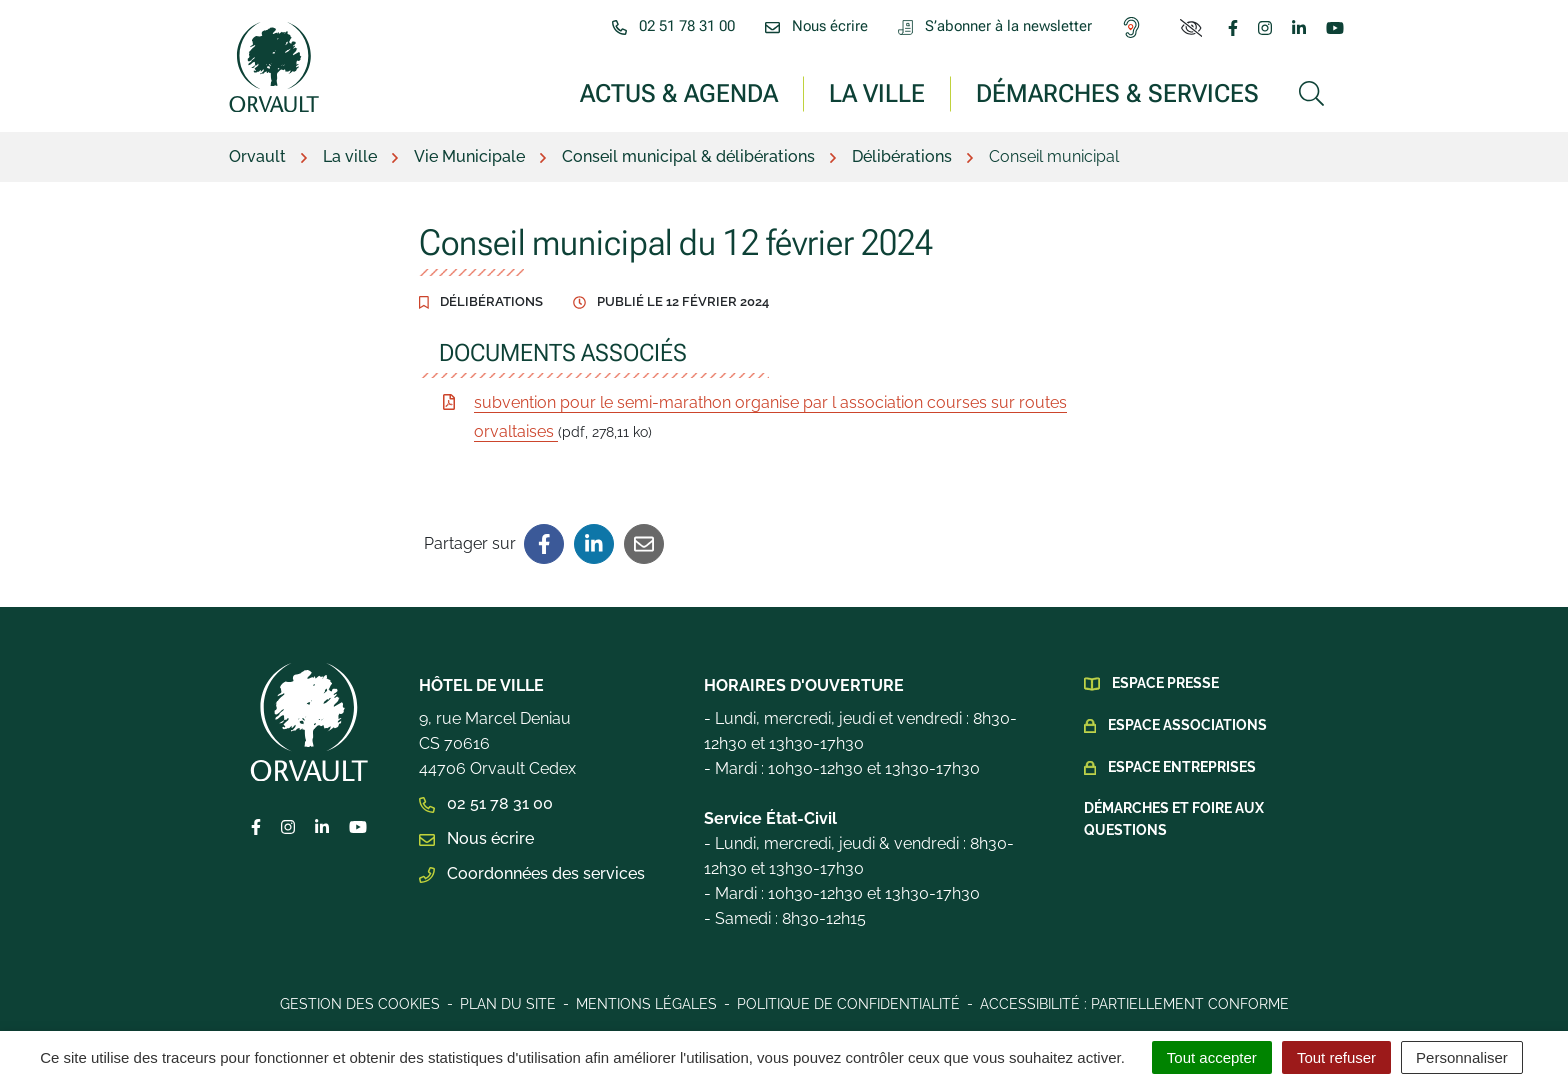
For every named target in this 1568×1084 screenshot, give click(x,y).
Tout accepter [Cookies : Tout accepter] (1212, 1057)
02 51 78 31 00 (486, 803)
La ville (877, 92)
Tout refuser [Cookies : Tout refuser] (1336, 1057)
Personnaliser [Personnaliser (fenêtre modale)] (1462, 1057)
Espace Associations (1187, 725)
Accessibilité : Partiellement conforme (1134, 1004)
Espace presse (1165, 683)
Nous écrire (476, 838)
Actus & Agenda (679, 92)
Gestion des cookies (360, 1004)
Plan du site (508, 1004)
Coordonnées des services (532, 873)
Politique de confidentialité (848, 1004)
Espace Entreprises (1182, 767)
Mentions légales (646, 1004)
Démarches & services (1117, 92)
